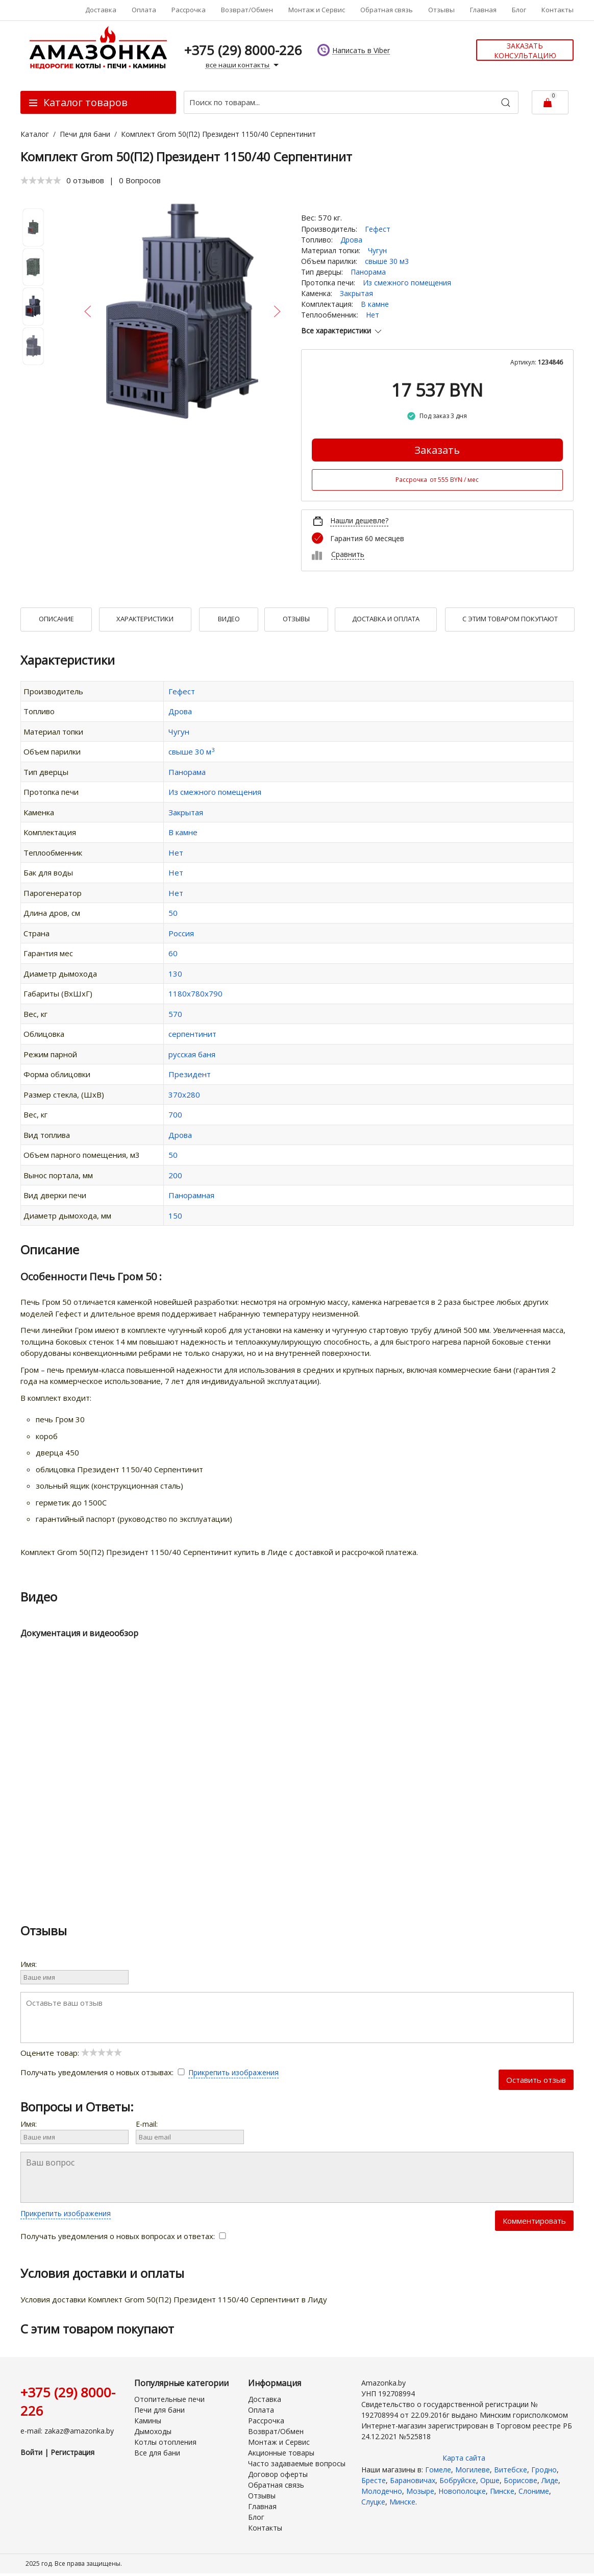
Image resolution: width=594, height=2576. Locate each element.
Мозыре (420, 2491)
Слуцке (373, 2502)
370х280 (184, 1094)
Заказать (437, 450)
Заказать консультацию (525, 50)
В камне (375, 304)
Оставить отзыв (536, 2080)
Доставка (100, 9)
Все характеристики (342, 330)
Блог (519, 9)
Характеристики (145, 618)
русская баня (191, 1054)
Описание (56, 618)
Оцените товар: (71, 2053)
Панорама (368, 272)
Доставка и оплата (385, 618)
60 (173, 953)
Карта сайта (463, 2458)
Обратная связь (386, 9)
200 (175, 1175)
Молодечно (381, 2491)
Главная (483, 9)
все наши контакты (243, 65)
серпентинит (192, 1034)
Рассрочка (188, 9)
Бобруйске (457, 2480)
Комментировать (534, 2221)
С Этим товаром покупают (510, 618)
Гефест (377, 229)
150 (175, 1215)
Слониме (533, 2491)
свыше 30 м (191, 751)
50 (173, 913)
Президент (189, 1074)
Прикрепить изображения (233, 2072)
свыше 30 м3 (387, 261)
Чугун (377, 250)
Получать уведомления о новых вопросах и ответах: (123, 2236)
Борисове (520, 2480)
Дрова (351, 240)
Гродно (544, 2469)
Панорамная (191, 1195)
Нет (372, 315)
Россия (181, 933)
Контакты (557, 9)
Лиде (549, 2480)
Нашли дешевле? (359, 520)
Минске (402, 2502)
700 (175, 1114)
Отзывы (441, 9)
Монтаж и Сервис (316, 9)
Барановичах (412, 2480)
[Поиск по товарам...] (351, 102)
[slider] (40, 180)
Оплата (144, 9)
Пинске (502, 2491)
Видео (229, 618)
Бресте (373, 2480)
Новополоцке (462, 2491)
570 (175, 1014)
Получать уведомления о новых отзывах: (104, 2072)
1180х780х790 (195, 993)
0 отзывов (85, 180)
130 (175, 973)
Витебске (510, 2469)
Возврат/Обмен (247, 9)
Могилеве (472, 2469)
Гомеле (438, 2469)
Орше (490, 2480)
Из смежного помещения (407, 282)
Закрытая (356, 293)
